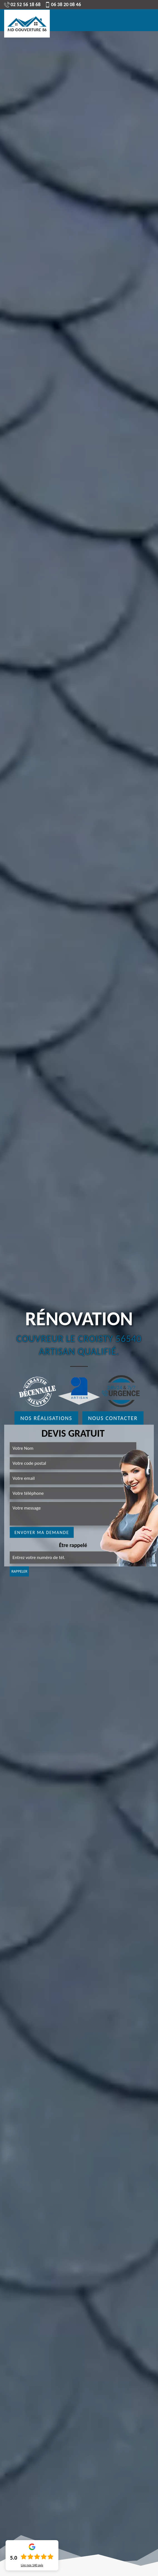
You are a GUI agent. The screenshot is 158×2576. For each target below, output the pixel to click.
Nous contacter (113, 1418)
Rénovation (79, 1318)
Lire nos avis (32, 2565)
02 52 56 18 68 (22, 4)
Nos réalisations (46, 1418)
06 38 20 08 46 (63, 4)
